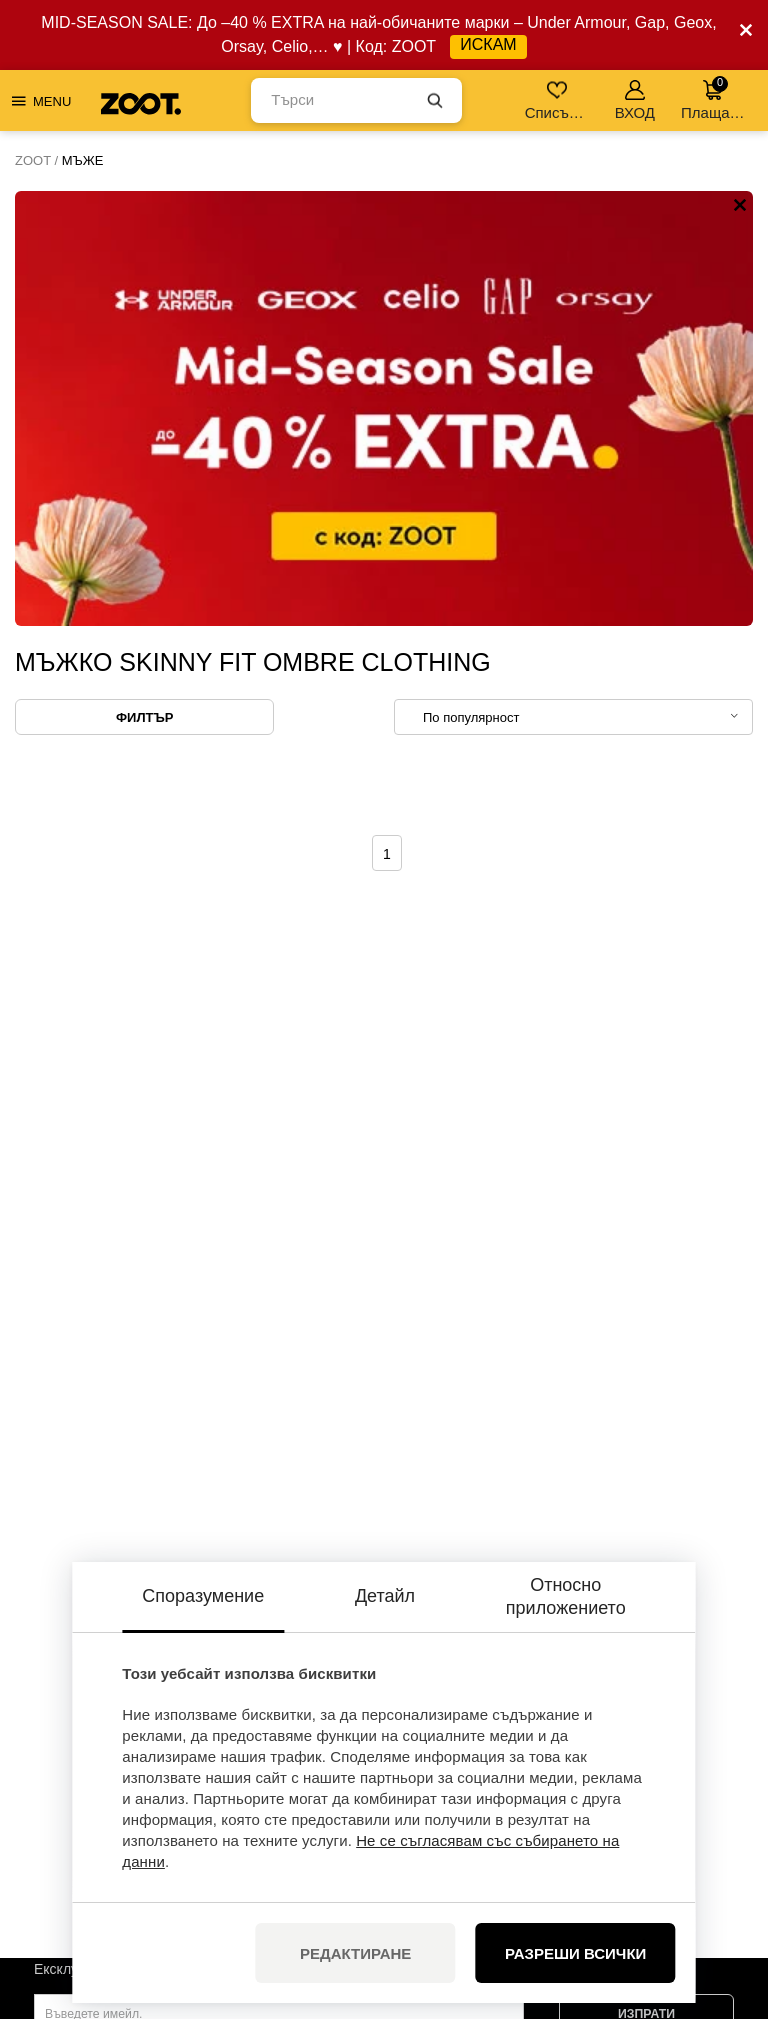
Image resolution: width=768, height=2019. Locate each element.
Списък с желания (558, 100)
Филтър (144, 282)
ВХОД (635, 100)
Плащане (713, 98)
